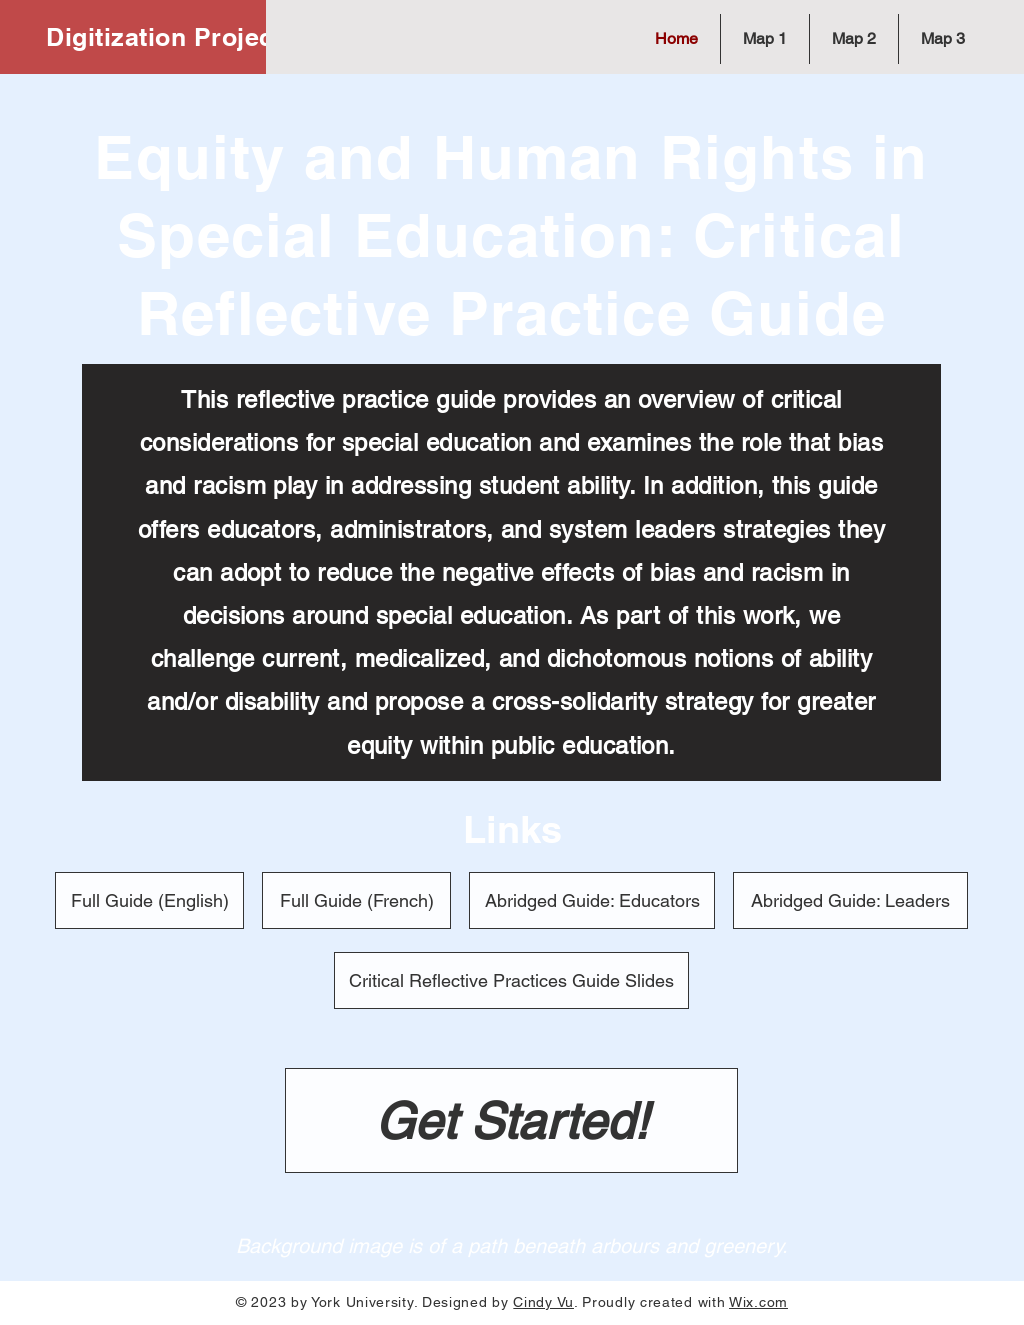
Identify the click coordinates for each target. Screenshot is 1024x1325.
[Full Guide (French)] (356, 900)
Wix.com (758, 1302)
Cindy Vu (543, 1302)
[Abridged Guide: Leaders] (850, 900)
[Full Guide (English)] (149, 900)
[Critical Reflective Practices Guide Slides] (511, 980)
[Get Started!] (511, 1120)
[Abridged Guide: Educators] (592, 900)
